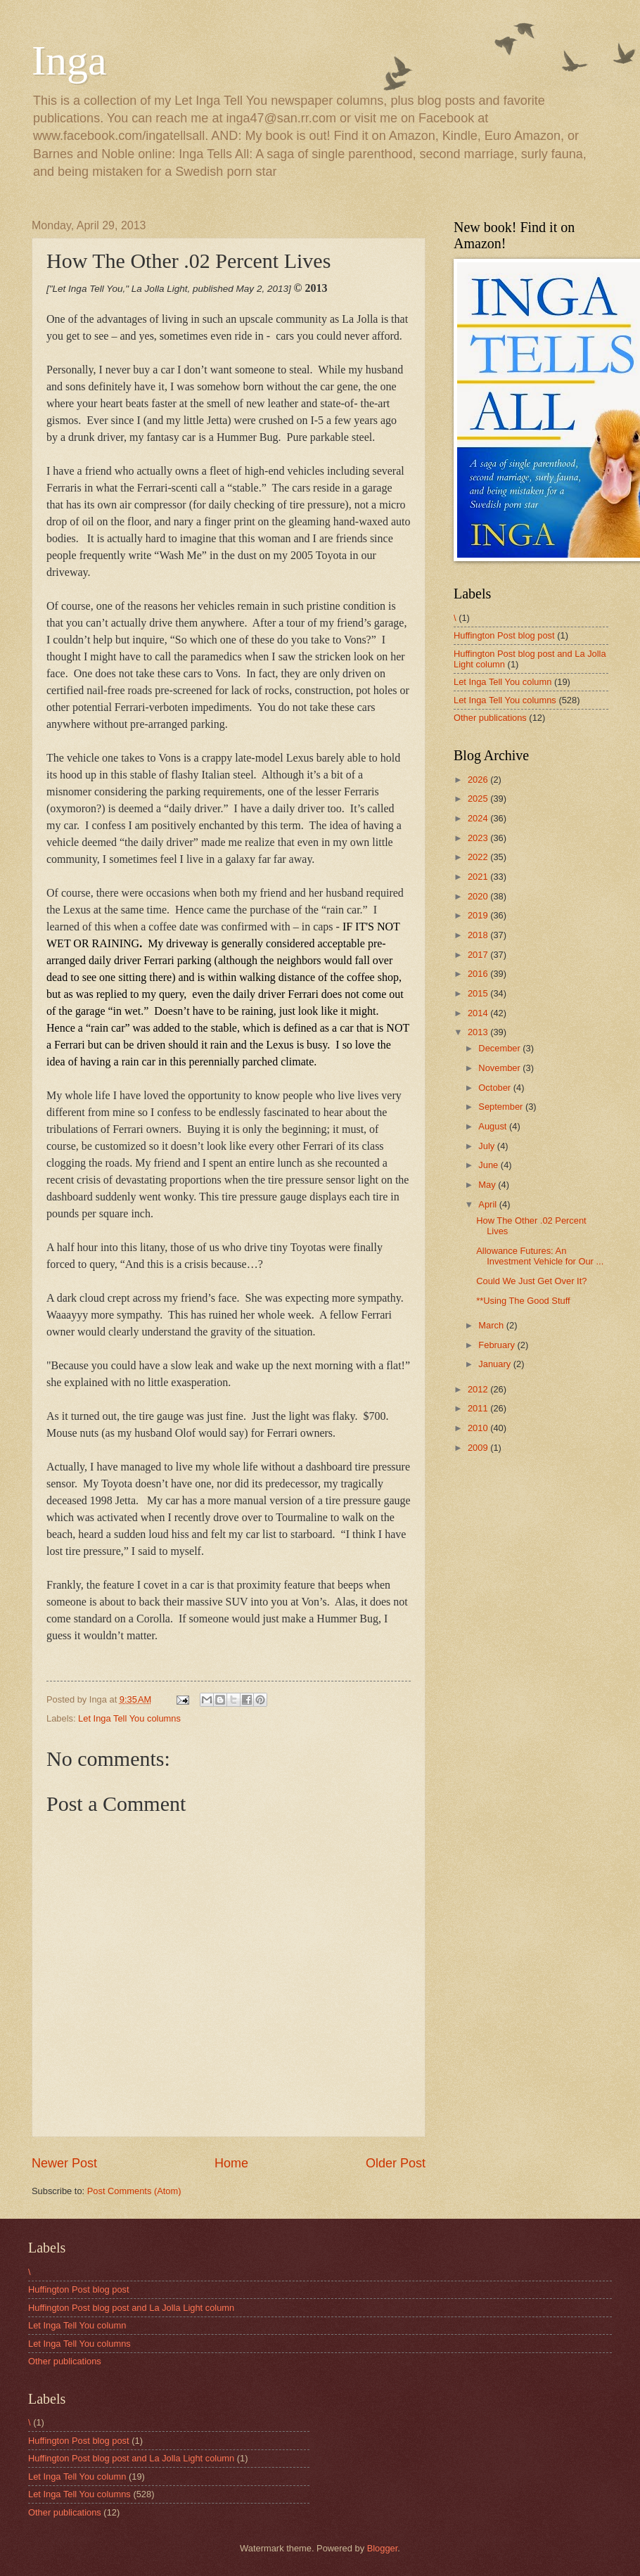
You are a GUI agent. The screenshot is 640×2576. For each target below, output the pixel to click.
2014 (479, 1013)
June (489, 1165)
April (488, 1204)
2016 (479, 973)
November (500, 1068)
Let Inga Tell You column (502, 682)
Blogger (382, 2548)
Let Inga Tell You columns (129, 1718)
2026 (479, 779)
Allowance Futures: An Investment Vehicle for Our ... (539, 1256)
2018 (479, 935)
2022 (479, 857)
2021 (479, 876)
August (493, 1126)
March (492, 1325)
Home (231, 2163)
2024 (479, 818)
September (501, 1106)
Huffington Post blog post (504, 635)
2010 (479, 1428)
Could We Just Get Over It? (531, 1281)
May (488, 1184)
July (487, 1146)
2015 (479, 993)
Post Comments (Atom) (134, 2191)
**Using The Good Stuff (523, 1300)
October (495, 1087)
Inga (69, 60)
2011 (479, 1408)
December (500, 1048)
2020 (479, 896)
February (497, 1345)
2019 (479, 915)
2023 (479, 838)
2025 (479, 798)
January (495, 1364)
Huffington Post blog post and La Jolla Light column (131, 2307)
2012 (479, 1389)
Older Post (395, 2163)
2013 (479, 1032)
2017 (479, 954)
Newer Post (64, 2163)
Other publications (490, 717)
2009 (479, 1447)
